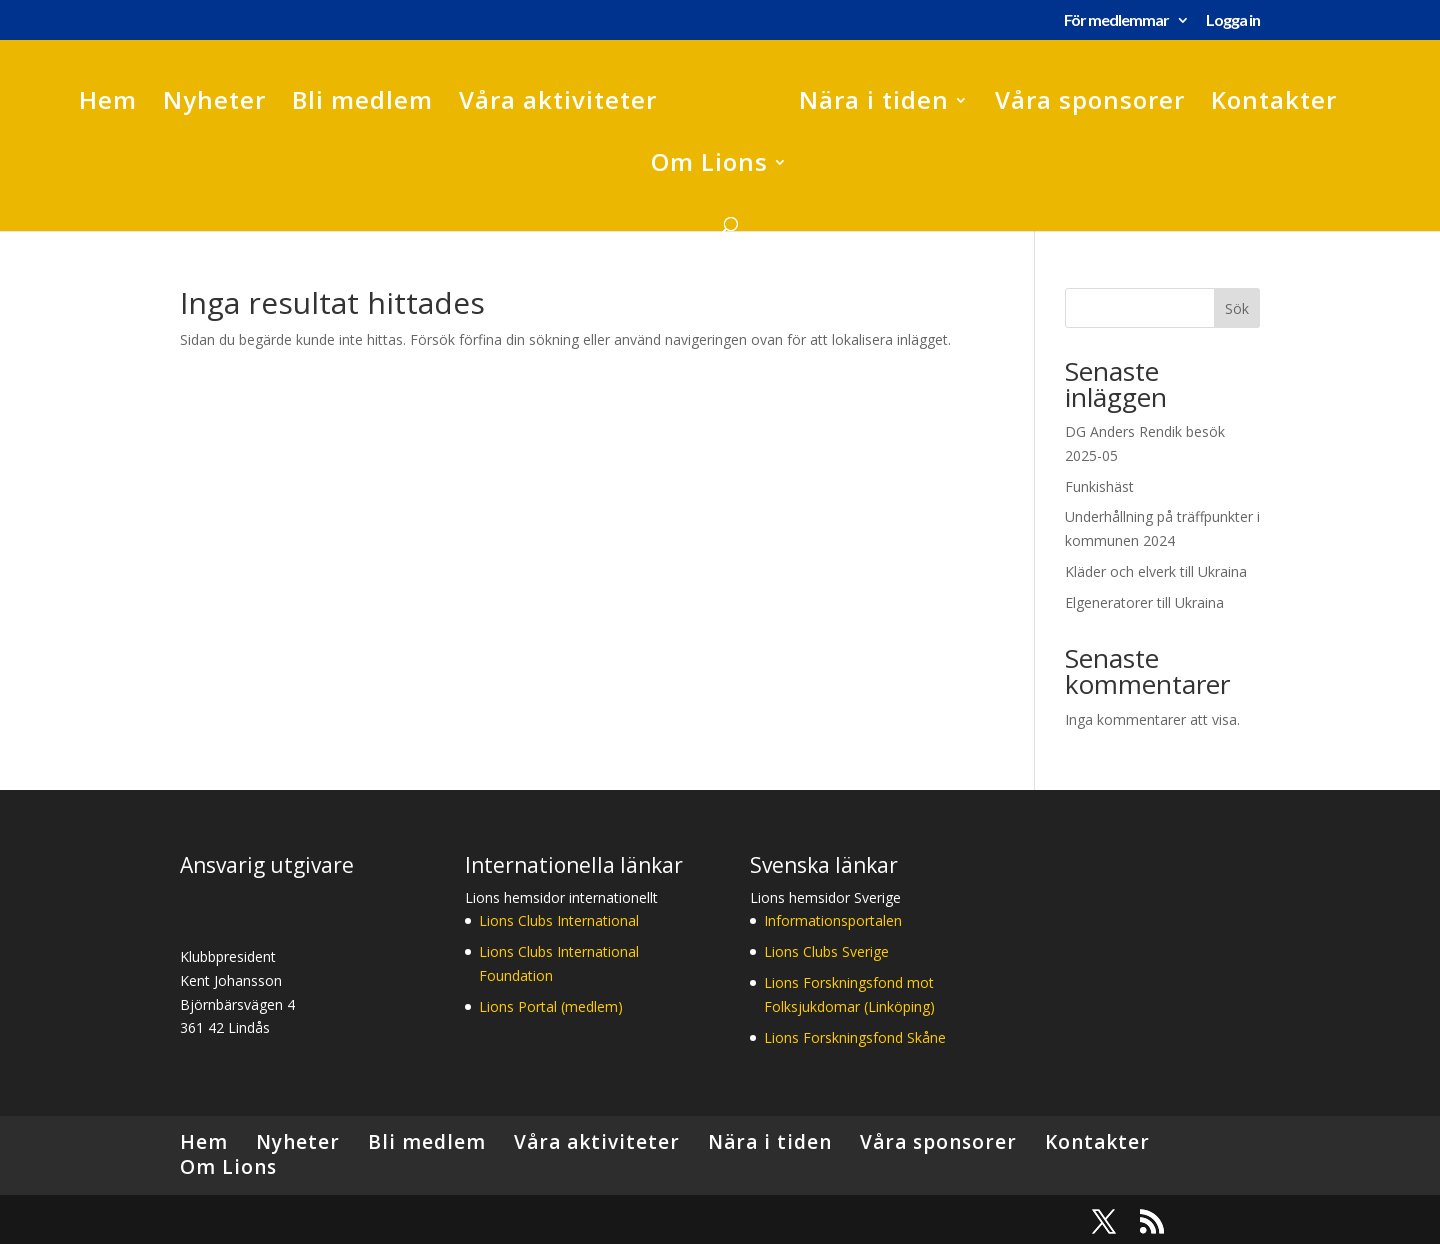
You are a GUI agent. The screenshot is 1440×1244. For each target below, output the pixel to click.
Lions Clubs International (559, 920)
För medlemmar (1116, 20)
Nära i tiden (874, 104)
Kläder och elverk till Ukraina (1156, 571)
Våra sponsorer (1090, 104)
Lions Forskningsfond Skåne (855, 1037)
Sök (1237, 308)
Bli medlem (362, 104)
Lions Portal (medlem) (551, 1006)
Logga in (1233, 20)
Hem (108, 104)
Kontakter (1274, 104)
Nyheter (214, 104)
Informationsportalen (833, 920)
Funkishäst (1099, 486)
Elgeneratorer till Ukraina (1144, 602)
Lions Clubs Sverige (826, 951)
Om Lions (709, 166)
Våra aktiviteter (558, 104)
